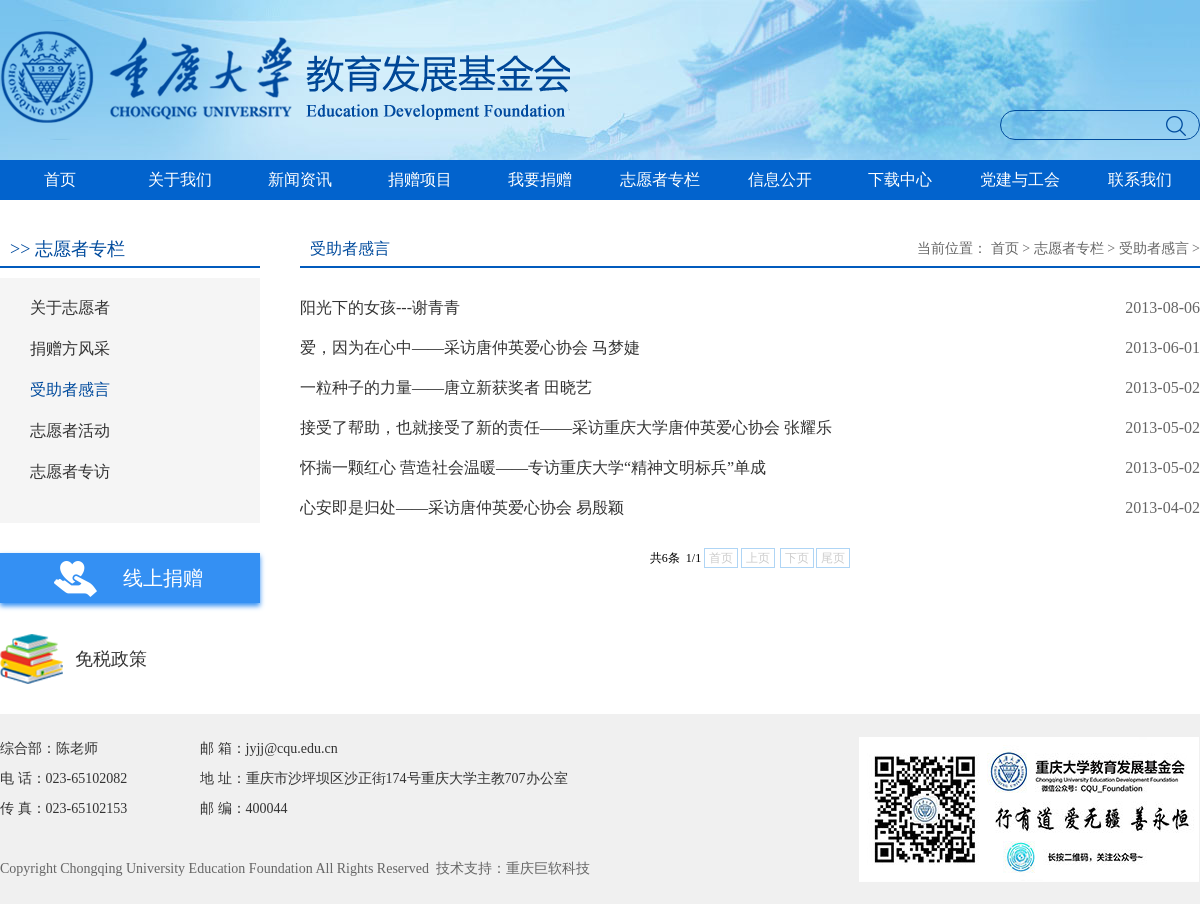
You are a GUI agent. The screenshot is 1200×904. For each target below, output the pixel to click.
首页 (60, 179)
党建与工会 (1020, 179)
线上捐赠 (163, 578)
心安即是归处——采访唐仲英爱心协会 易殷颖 (462, 507)
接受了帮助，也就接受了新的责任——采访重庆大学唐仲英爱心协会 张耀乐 (566, 427)
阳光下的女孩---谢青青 (380, 307)
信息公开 (780, 179)
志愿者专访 (70, 471)
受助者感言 (70, 389)
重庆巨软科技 (548, 868)
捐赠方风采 (70, 348)
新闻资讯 (300, 179)
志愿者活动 (70, 430)
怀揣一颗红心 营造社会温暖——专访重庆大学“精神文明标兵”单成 (533, 467)
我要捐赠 (540, 179)
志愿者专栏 (660, 179)
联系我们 (1140, 179)
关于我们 (180, 179)
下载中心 (900, 179)
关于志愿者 (70, 307)
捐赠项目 (420, 179)
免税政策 (111, 659)
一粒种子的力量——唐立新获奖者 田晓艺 (446, 387)
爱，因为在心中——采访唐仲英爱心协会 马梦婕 (470, 347)
